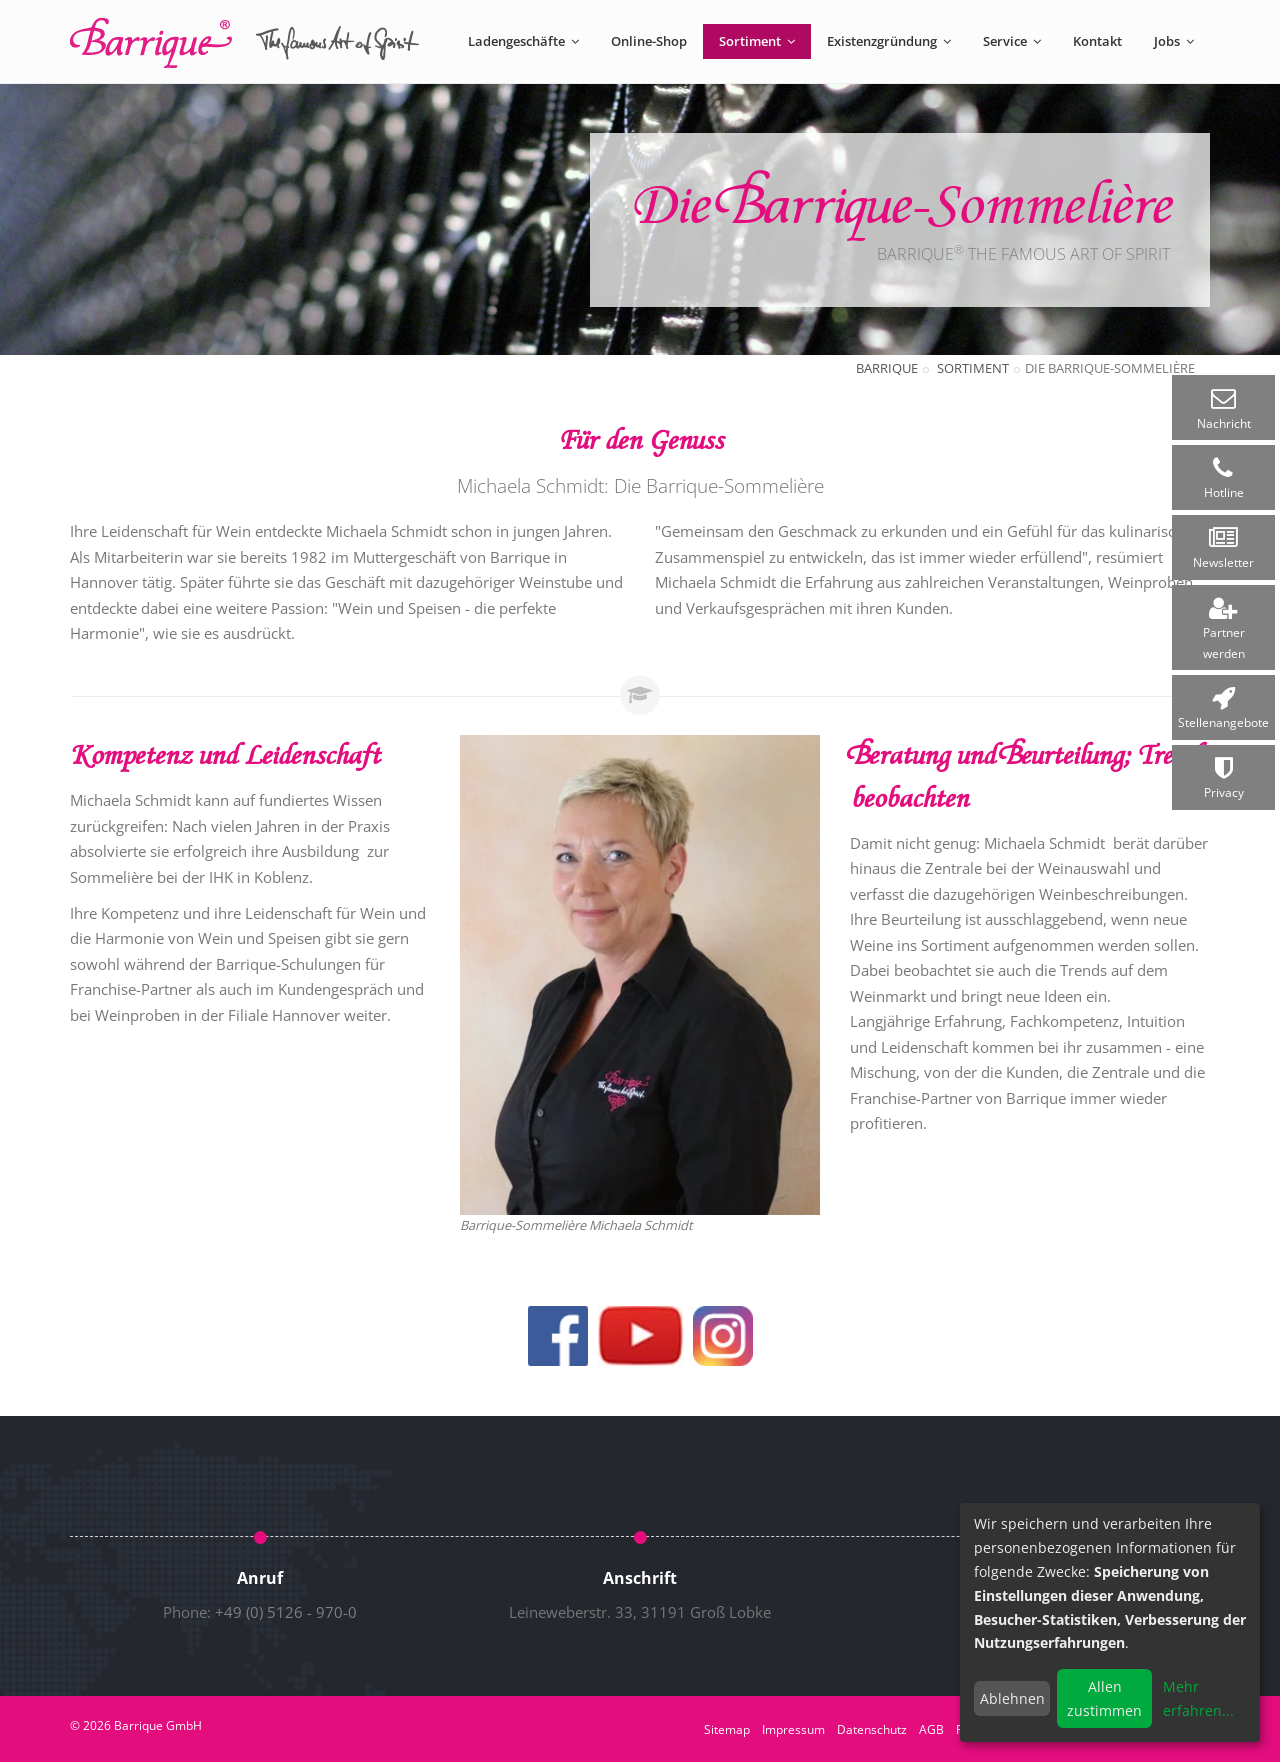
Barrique (887, 368)
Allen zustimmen (1104, 1698)
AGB (931, 1729)
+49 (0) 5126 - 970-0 (286, 1612)
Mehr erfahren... (1198, 1698)
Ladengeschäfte (523, 41)
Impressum (793, 1729)
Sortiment (757, 41)
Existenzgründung (889, 41)
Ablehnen (1012, 1698)
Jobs (1174, 41)
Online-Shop (649, 41)
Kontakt (1097, 41)
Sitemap (727, 1729)
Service (1012, 41)
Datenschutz (872, 1729)
